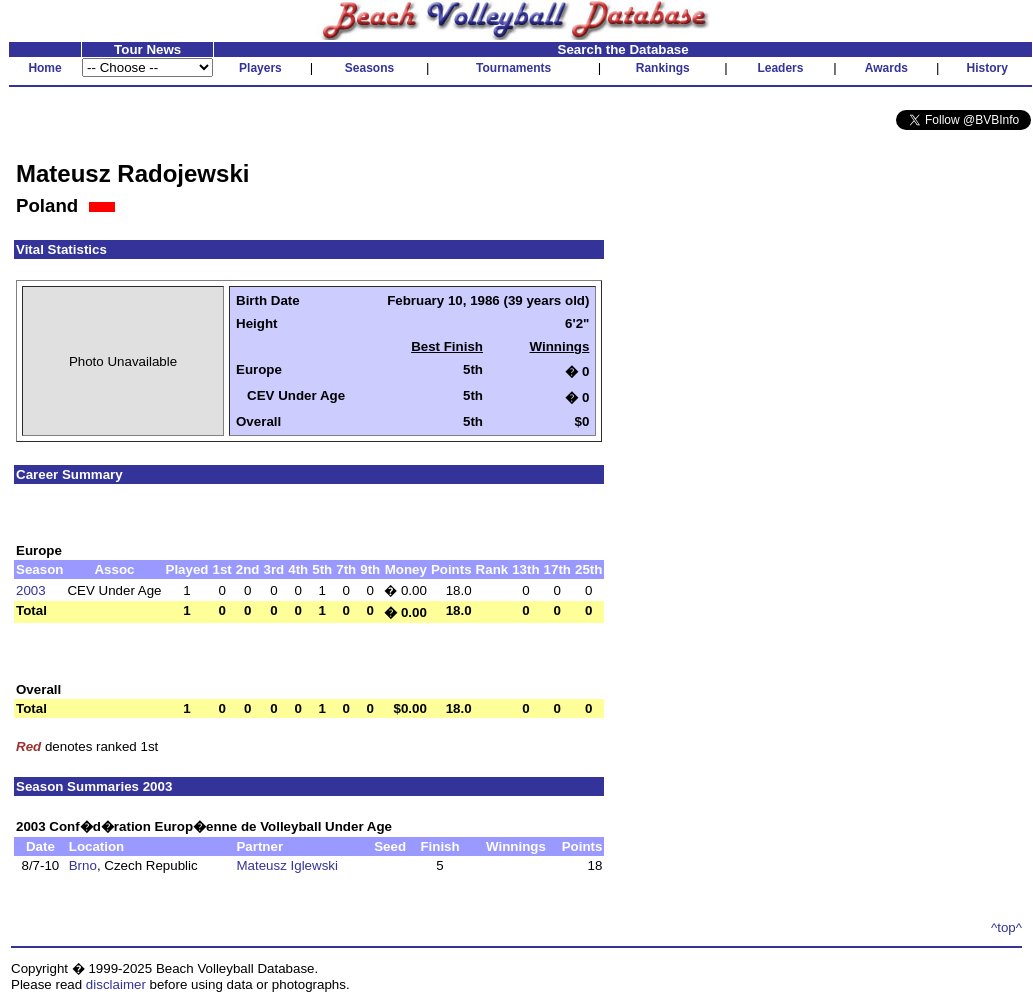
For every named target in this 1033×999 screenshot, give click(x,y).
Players (260, 68)
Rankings (663, 68)
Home (44, 68)
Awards (886, 68)
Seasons (369, 68)
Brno (83, 865)
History (987, 68)
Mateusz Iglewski (286, 865)
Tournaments (513, 68)
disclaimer (116, 984)
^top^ (1006, 927)
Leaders (780, 68)
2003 (31, 590)
